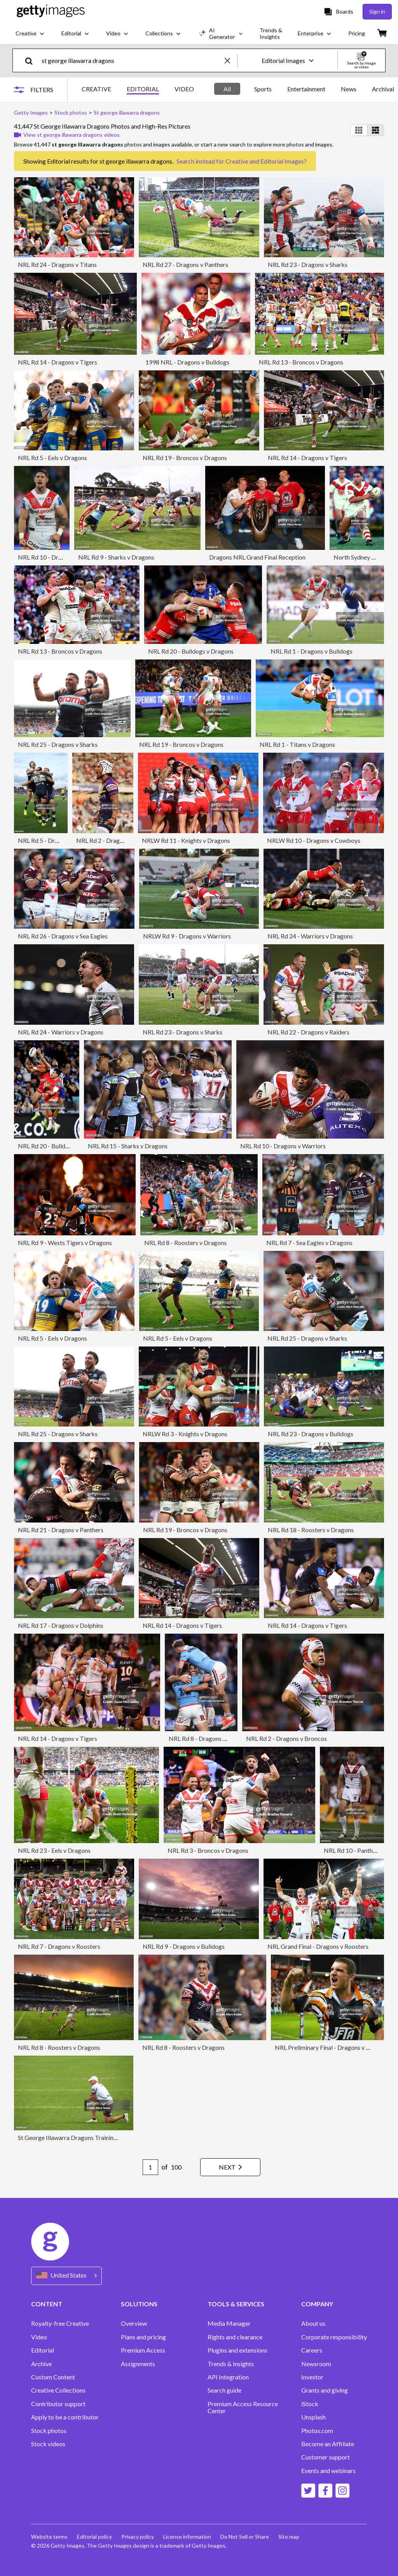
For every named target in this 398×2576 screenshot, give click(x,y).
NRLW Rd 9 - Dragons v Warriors (187, 936)
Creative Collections (58, 2390)
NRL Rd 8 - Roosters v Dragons (185, 1242)
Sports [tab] (263, 88)
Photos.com (317, 2430)
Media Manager (229, 2323)
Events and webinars (328, 2470)
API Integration (228, 2377)
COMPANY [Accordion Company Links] (317, 2303)
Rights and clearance (235, 2337)
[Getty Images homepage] (51, 11)
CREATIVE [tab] (96, 88)
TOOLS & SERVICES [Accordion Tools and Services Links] (236, 2303)
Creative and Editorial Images (264, 161)
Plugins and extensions (237, 2350)
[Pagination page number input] (150, 2167)
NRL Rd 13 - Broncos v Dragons (301, 362)
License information (187, 2536)
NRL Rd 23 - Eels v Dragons (54, 1850)
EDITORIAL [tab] (143, 88)
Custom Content (53, 2377)
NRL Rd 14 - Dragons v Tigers (57, 362)
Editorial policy (94, 2536)
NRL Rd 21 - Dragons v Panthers (60, 1529)
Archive (41, 2363)
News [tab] (348, 88)
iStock (309, 2403)
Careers (311, 2350)
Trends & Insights (231, 2363)
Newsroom (316, 2363)
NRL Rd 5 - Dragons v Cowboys (60, 840)
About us (313, 2323)
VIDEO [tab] (184, 88)
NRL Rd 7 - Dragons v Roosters (59, 1946)
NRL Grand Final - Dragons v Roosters (317, 1946)
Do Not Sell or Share (244, 2536)
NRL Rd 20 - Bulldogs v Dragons (191, 651)
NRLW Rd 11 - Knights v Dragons (186, 840)
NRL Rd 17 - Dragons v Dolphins (60, 1625)
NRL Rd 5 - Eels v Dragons (52, 457)
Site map (288, 2536)
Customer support (325, 2457)
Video (39, 2337)
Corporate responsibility (334, 2337)
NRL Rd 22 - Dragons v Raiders (308, 1032)
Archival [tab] (383, 88)
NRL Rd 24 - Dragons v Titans (57, 264)
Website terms (49, 2536)
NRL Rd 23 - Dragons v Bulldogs (310, 1433)
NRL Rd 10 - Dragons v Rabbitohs (63, 557)
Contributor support (58, 2403)
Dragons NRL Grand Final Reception (257, 557)
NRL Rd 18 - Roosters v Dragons (311, 1529)
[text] (132, 60)
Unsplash (313, 2417)
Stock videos (48, 2443)
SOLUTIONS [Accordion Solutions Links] (139, 2303)
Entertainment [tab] (306, 88)
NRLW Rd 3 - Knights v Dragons (185, 1433)
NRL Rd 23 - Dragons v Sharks (307, 264)
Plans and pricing (143, 2337)
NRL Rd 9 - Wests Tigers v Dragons (65, 1242)
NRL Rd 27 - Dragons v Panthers (185, 264)
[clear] (231, 60)
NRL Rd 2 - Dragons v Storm (113, 840)
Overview (134, 2323)
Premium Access (143, 2350)
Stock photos (48, 2430)
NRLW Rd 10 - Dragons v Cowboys (313, 840)
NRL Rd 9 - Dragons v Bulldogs (184, 1946)
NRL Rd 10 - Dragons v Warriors (283, 1145)
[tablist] (138, 90)
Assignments (138, 2363)
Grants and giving (324, 2390)
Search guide (224, 2390)
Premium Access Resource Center (243, 2407)
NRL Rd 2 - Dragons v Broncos (286, 1738)
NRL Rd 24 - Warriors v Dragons (310, 936)
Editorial (42, 2350)
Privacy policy (137, 2536)
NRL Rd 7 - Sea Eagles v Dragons (309, 1242)
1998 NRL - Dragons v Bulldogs (187, 362)
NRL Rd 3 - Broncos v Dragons (208, 1850)
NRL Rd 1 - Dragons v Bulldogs (312, 651)
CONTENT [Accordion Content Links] (46, 2303)
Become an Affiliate (327, 2443)
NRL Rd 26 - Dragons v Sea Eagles (63, 936)
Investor (312, 2377)
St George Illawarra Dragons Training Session (78, 2137)
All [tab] (227, 88)
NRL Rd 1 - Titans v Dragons (297, 744)
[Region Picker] (66, 2276)
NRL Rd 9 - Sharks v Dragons (116, 557)
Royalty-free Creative (60, 2323)
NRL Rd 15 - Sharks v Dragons (128, 1145)
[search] (32, 60)
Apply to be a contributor (65, 2417)
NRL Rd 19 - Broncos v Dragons (185, 457)
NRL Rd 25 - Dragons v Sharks (58, 744)
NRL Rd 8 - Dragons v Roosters (210, 1738)
